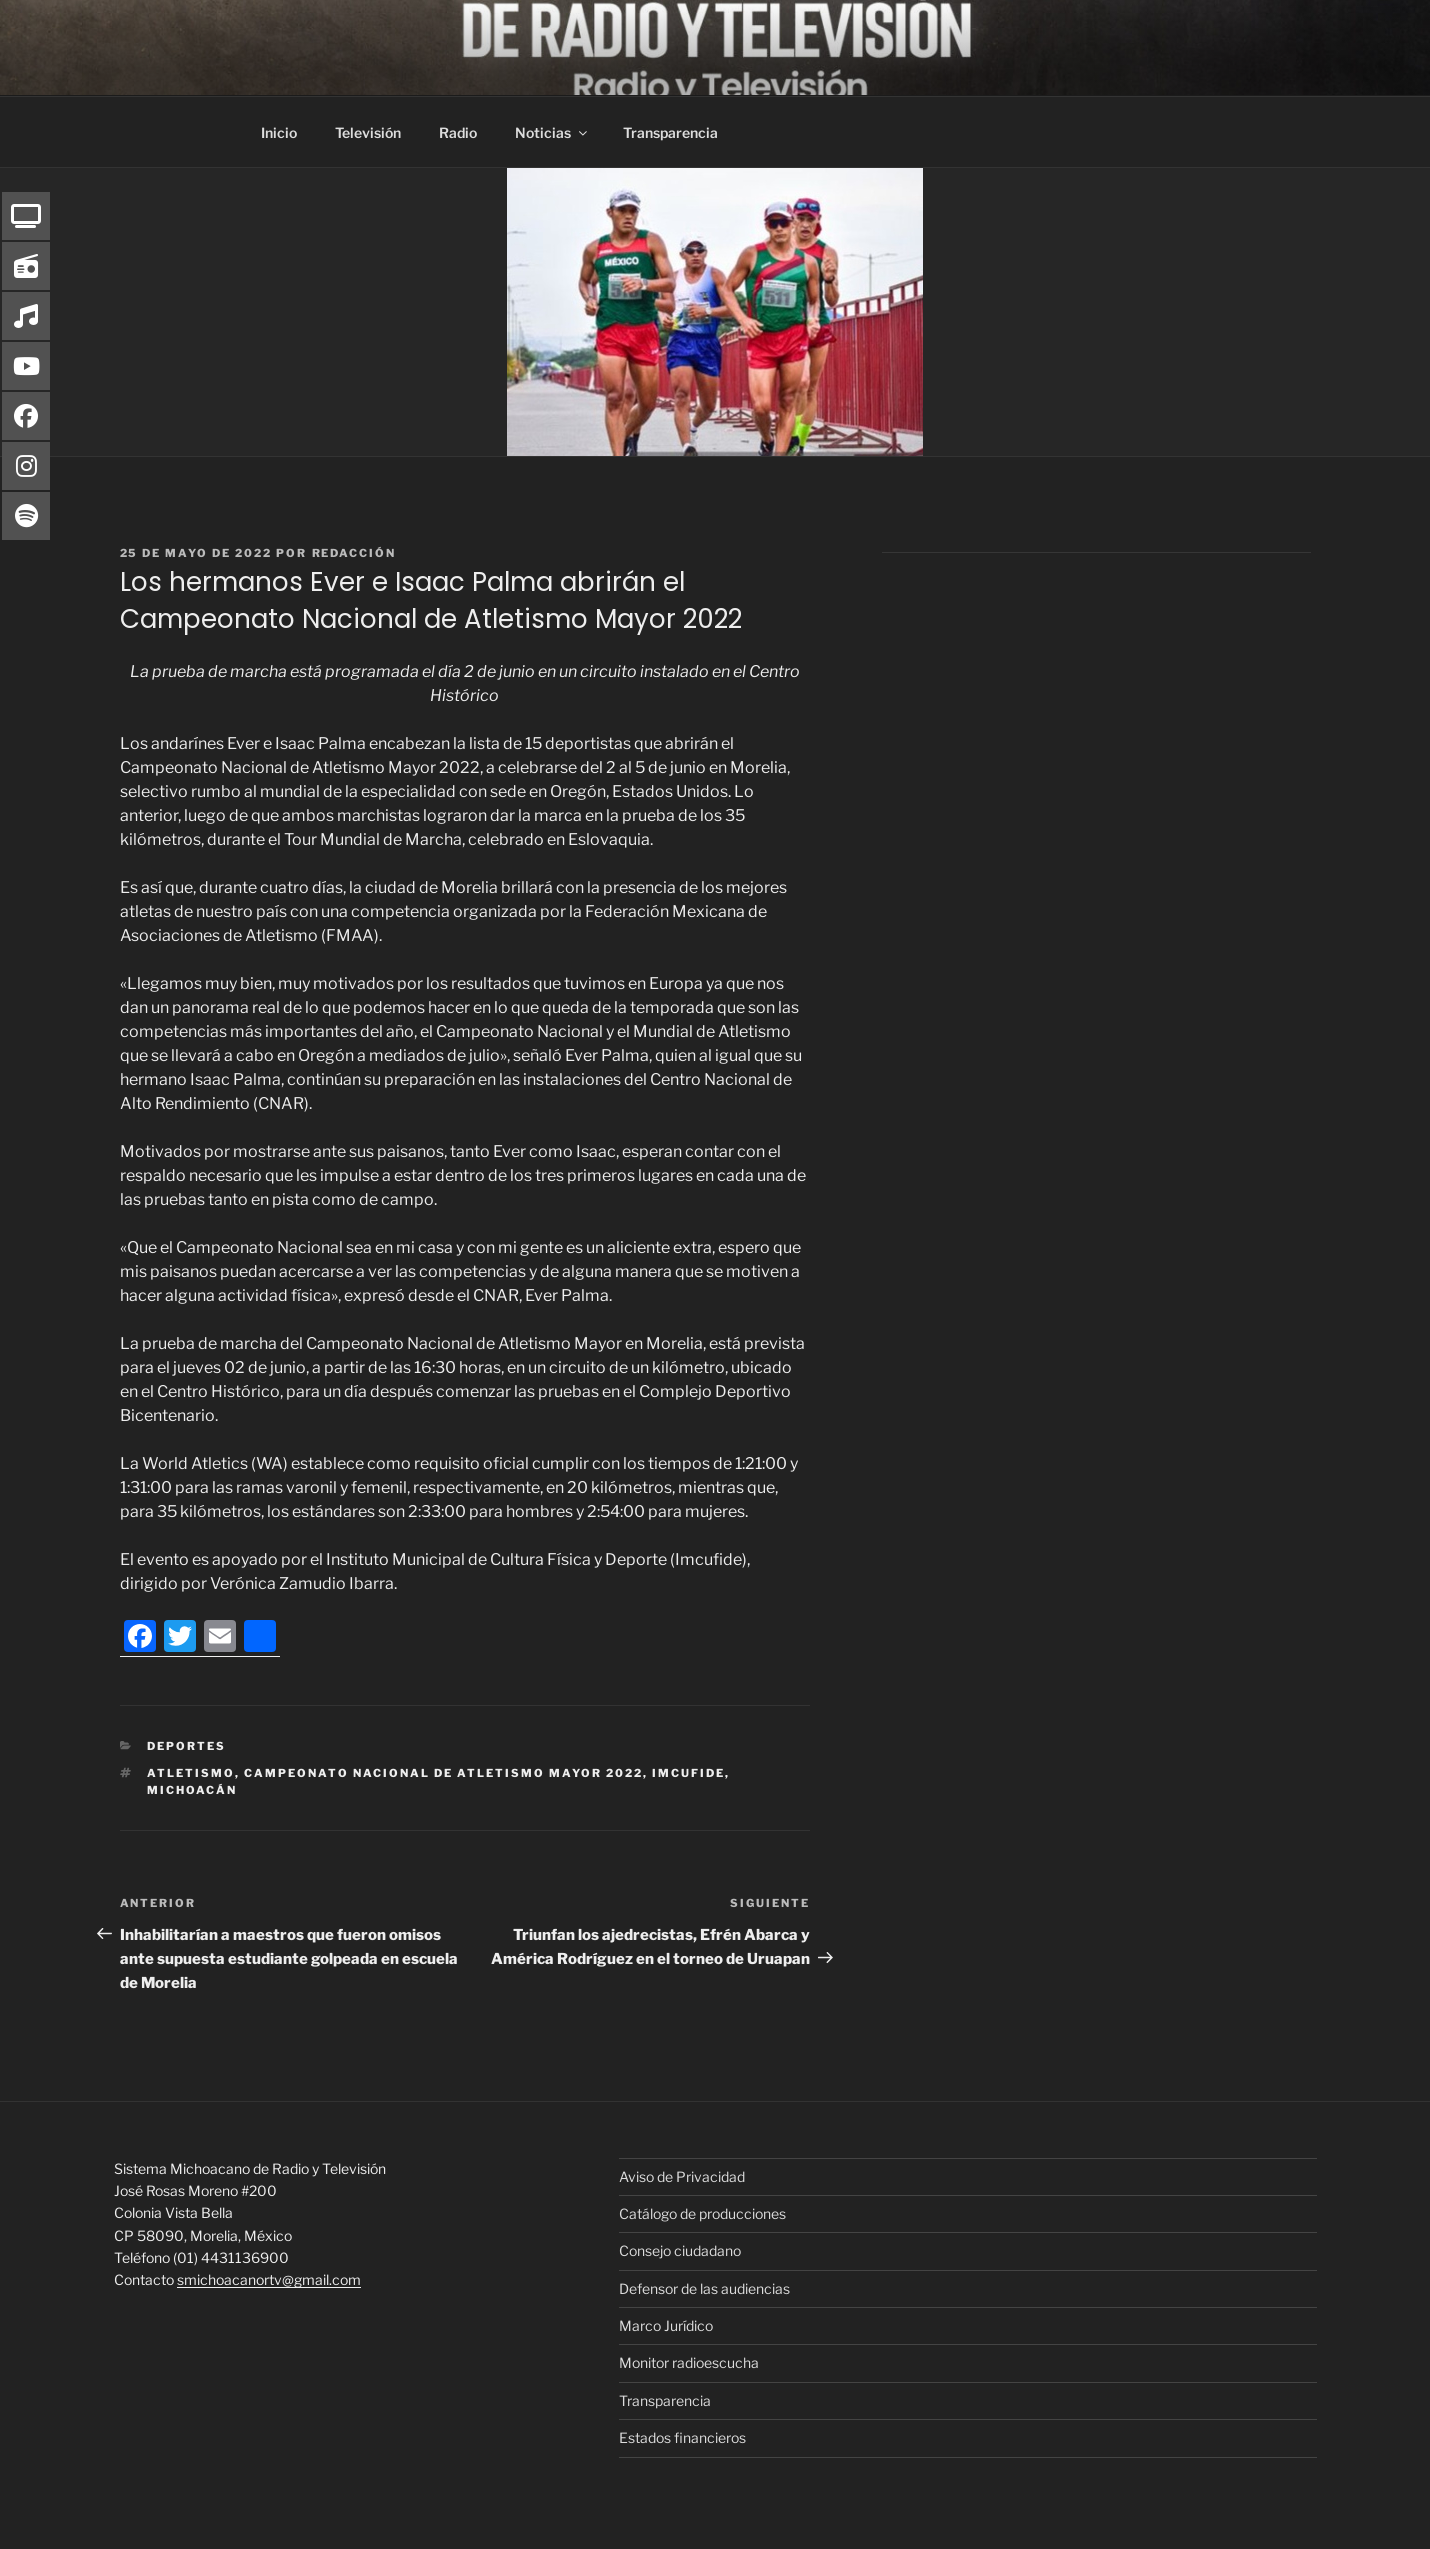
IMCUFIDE (688, 1773)
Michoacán (192, 1790)
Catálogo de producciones (702, 2213)
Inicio (279, 132)
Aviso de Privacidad (682, 2176)
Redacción (354, 553)
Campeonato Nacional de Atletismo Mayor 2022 (443, 1773)
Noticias (552, 132)
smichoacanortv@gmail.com (269, 2279)
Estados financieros (682, 2437)
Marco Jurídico (666, 2325)
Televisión (368, 132)
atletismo (191, 1773)
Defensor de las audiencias (704, 2288)
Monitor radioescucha (689, 2362)
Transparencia (670, 132)
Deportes (186, 1746)
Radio (458, 132)
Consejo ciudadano (680, 2250)
